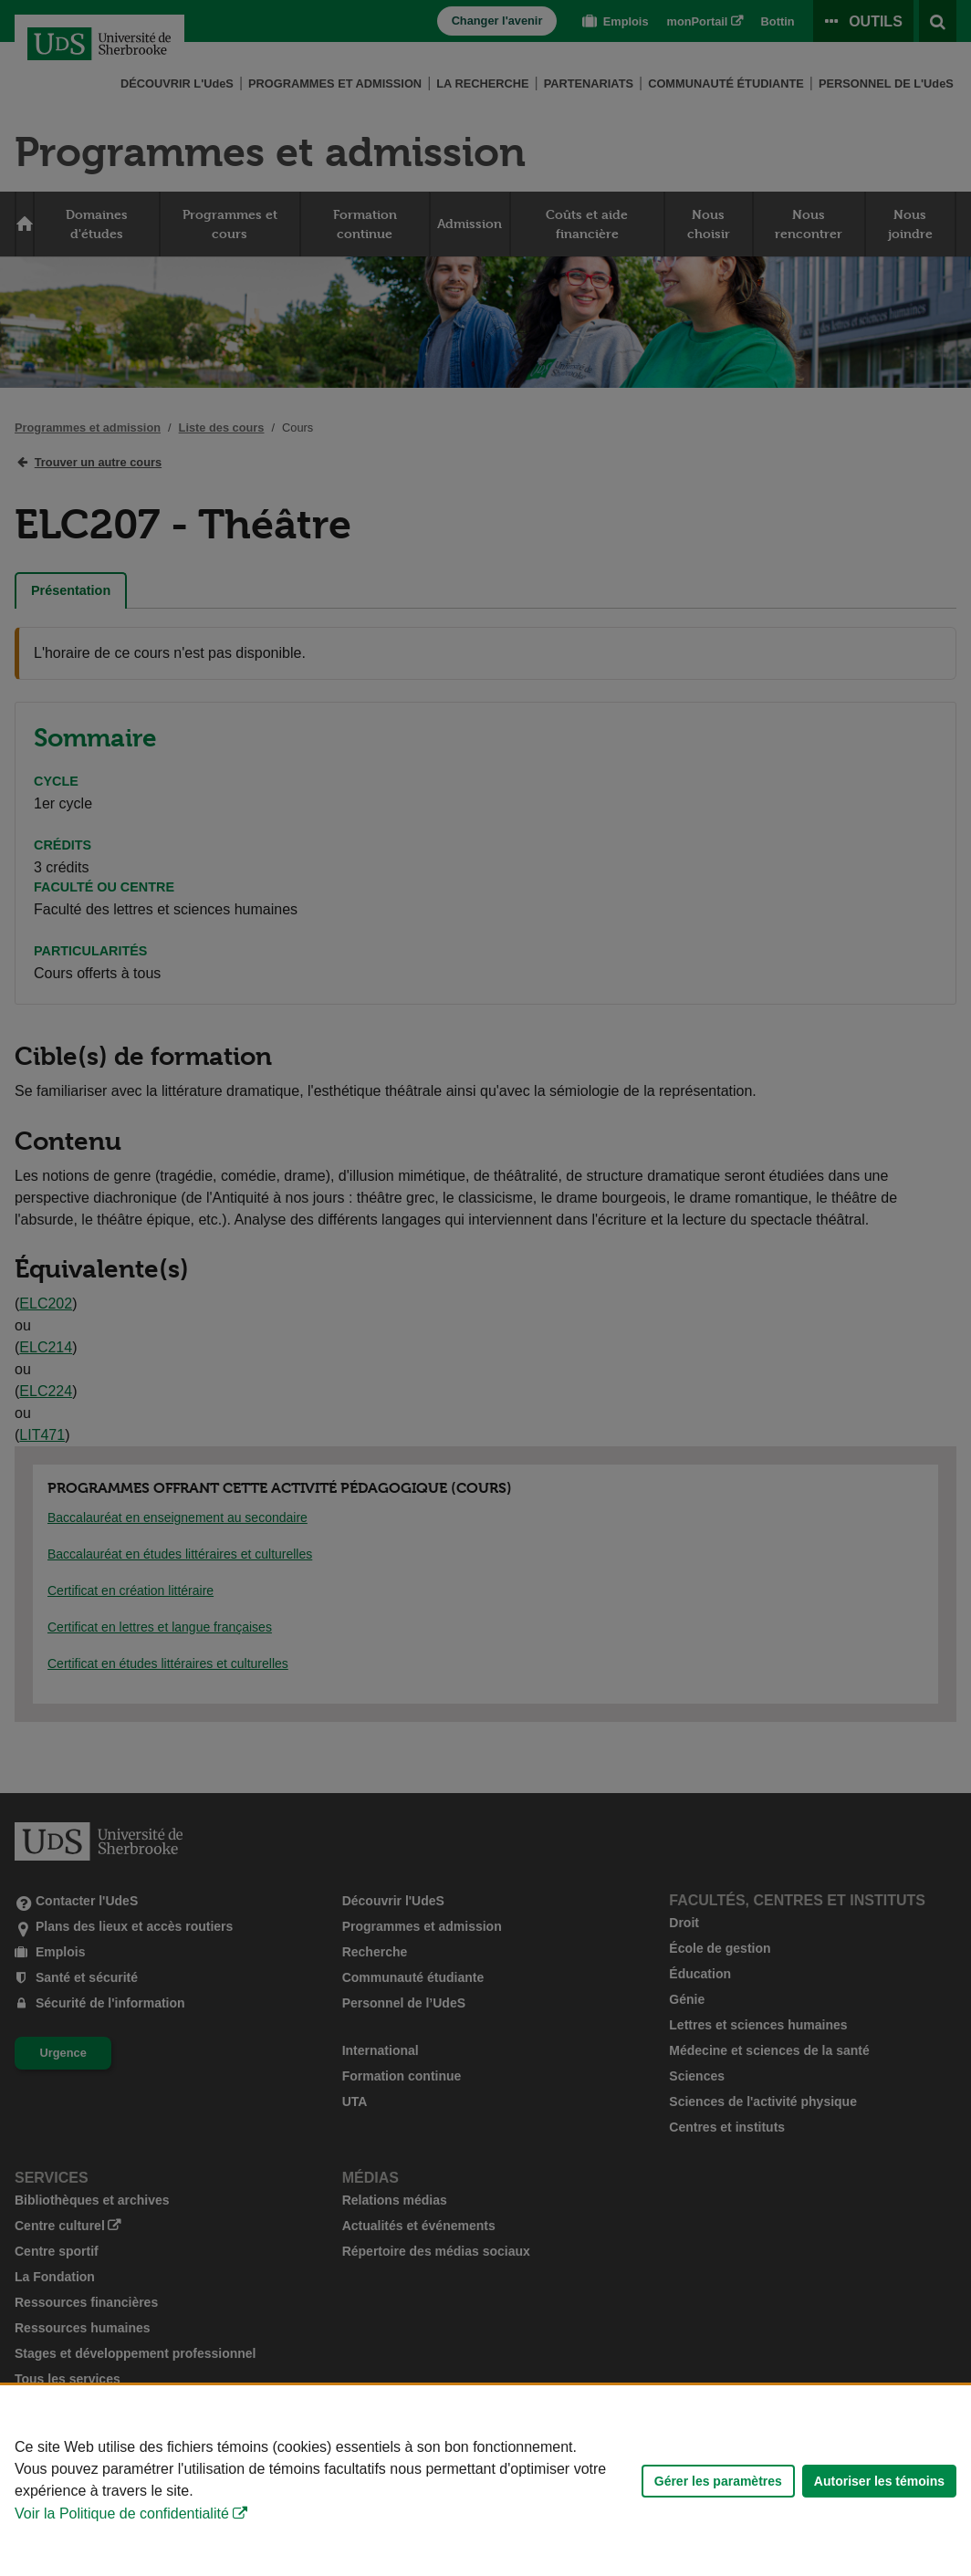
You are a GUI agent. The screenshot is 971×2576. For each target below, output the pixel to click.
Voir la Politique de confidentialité (122, 2513)
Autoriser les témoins (879, 2481)
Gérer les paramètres (718, 2481)
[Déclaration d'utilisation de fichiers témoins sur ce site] (485, 2480)
